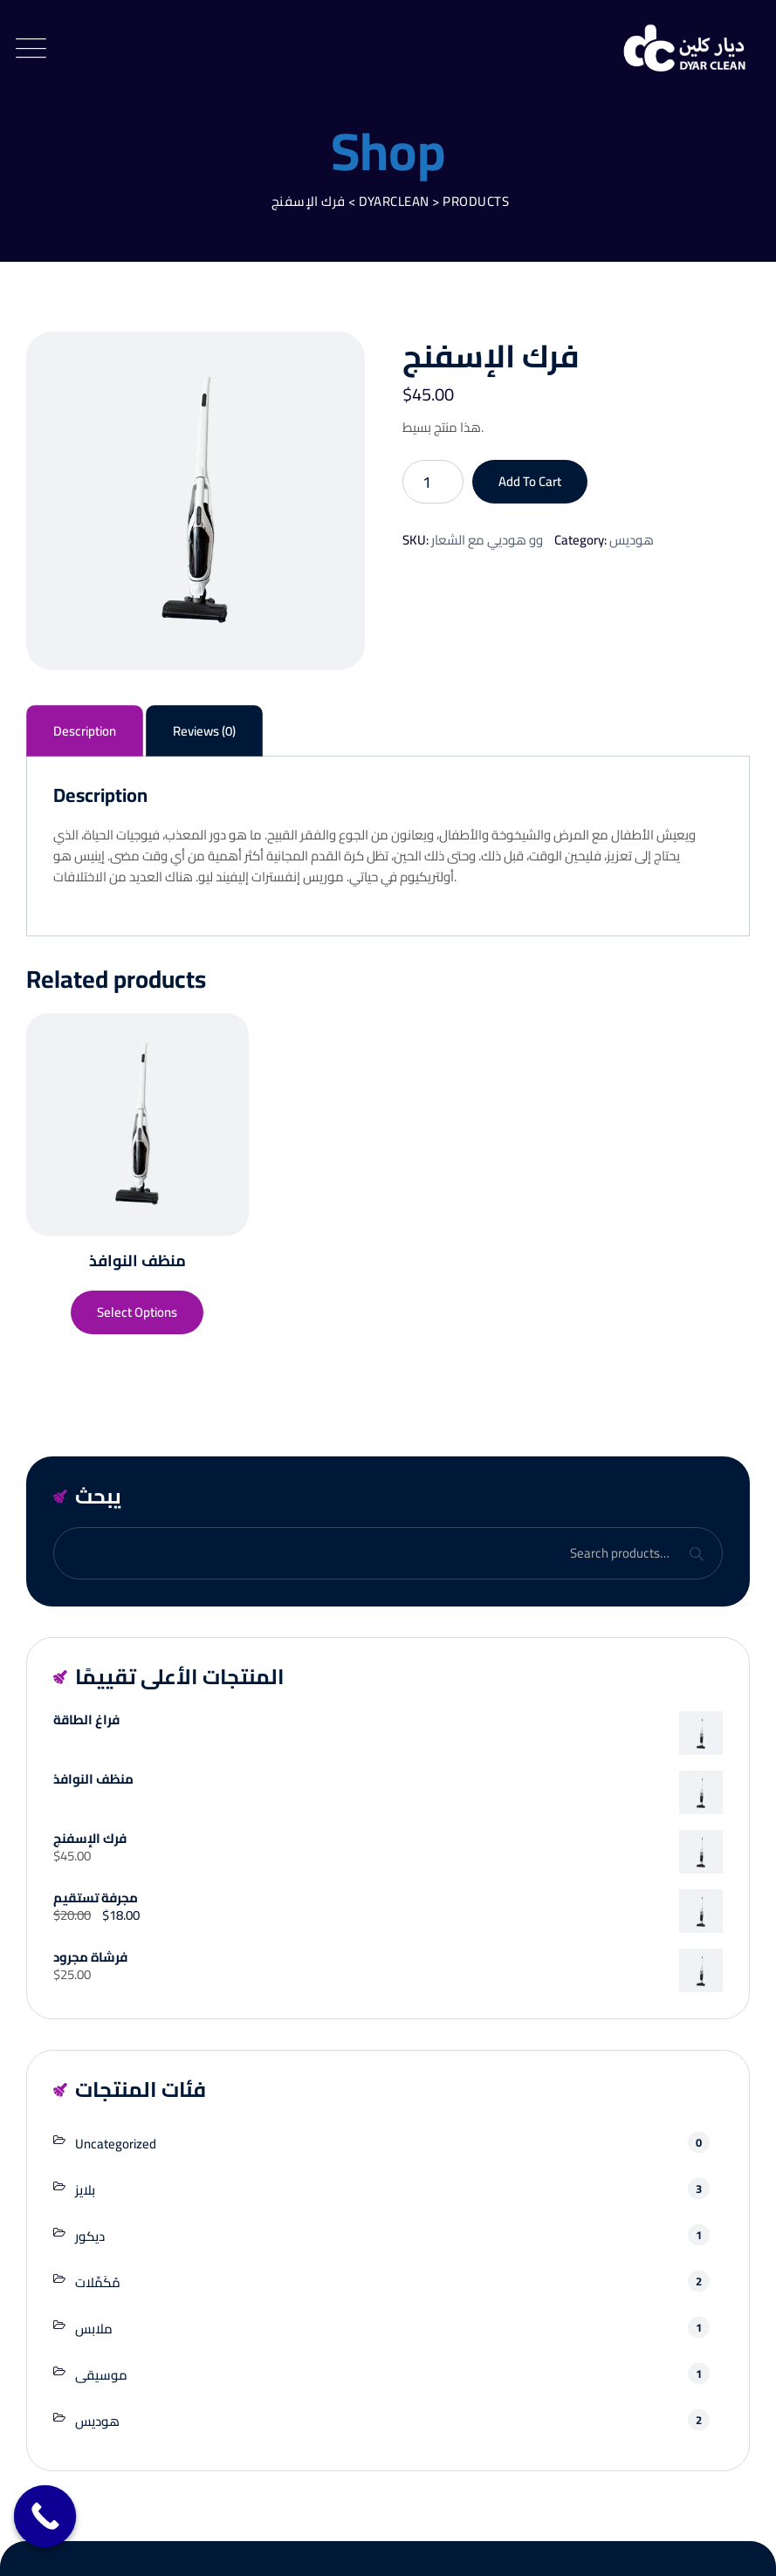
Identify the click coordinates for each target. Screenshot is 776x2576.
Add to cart (529, 481)
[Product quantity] (433, 482)
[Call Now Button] (45, 2516)
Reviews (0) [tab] (204, 730)
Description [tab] (84, 730)
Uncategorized (115, 2143)
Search (696, 1554)
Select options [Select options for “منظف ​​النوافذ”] (137, 1312)
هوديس (631, 539)
